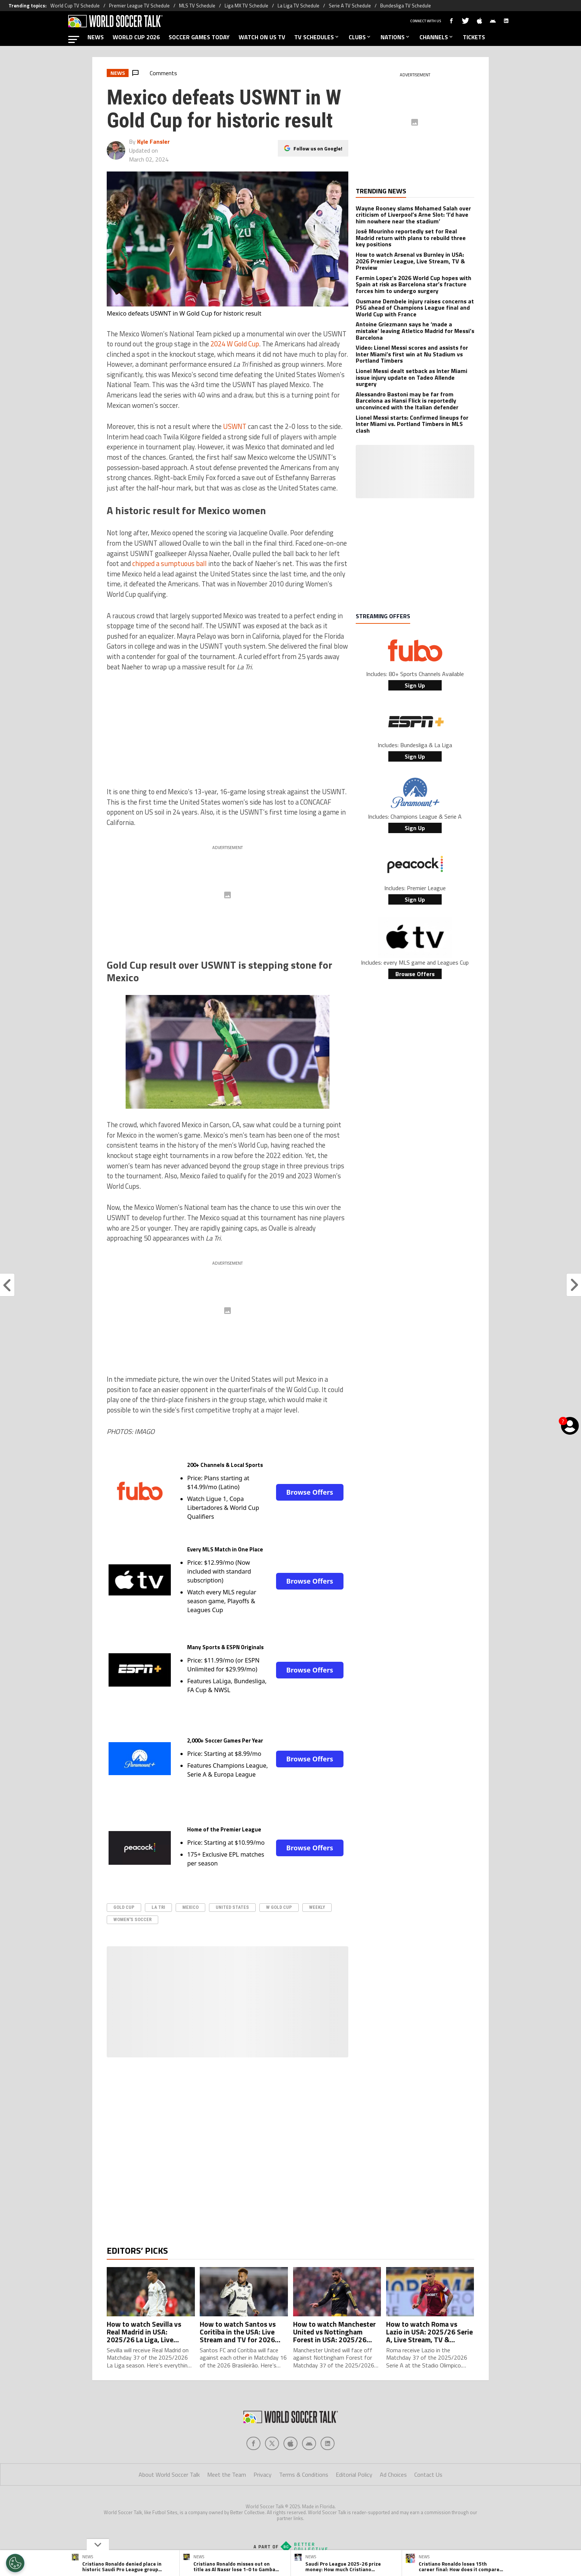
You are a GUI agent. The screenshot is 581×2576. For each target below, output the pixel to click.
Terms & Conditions (303, 2489)
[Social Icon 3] (309, 2458)
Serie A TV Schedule (350, 5)
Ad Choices (393, 2489)
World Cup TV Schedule (75, 5)
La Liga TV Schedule (298, 5)
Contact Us (428, 2489)
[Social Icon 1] (272, 2458)
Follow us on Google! (317, 148)
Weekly (317, 1907)
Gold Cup (124, 1907)
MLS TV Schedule (197, 5)
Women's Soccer (132, 1919)
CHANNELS (436, 37)
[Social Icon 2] (290, 2458)
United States (232, 1907)
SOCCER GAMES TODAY (199, 37)
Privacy (262, 2489)
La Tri (158, 1907)
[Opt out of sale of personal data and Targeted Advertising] (15, 2563)
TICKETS (474, 37)
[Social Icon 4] (327, 2458)
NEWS (95, 37)
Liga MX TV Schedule (246, 5)
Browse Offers (309, 1492)
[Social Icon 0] (253, 2458)
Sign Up (415, 685)
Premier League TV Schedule (139, 5)
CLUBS (360, 37)
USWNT (234, 426)
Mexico (190, 1907)
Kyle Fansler (153, 141)
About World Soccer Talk (169, 2489)
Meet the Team (226, 2489)
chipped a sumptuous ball (169, 563)
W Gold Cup (279, 1907)
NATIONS (396, 37)
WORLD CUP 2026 (136, 37)
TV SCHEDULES (317, 37)
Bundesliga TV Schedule (405, 5)
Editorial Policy (354, 2489)
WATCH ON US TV (262, 37)
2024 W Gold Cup (234, 344)
